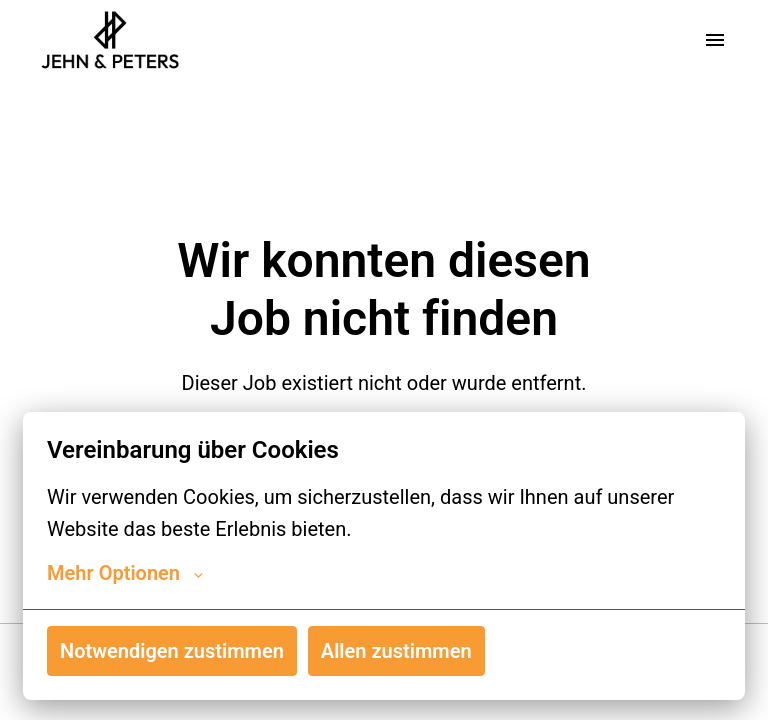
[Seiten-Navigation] (715, 40)
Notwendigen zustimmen (172, 651)
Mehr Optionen (125, 573)
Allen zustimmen (396, 651)
